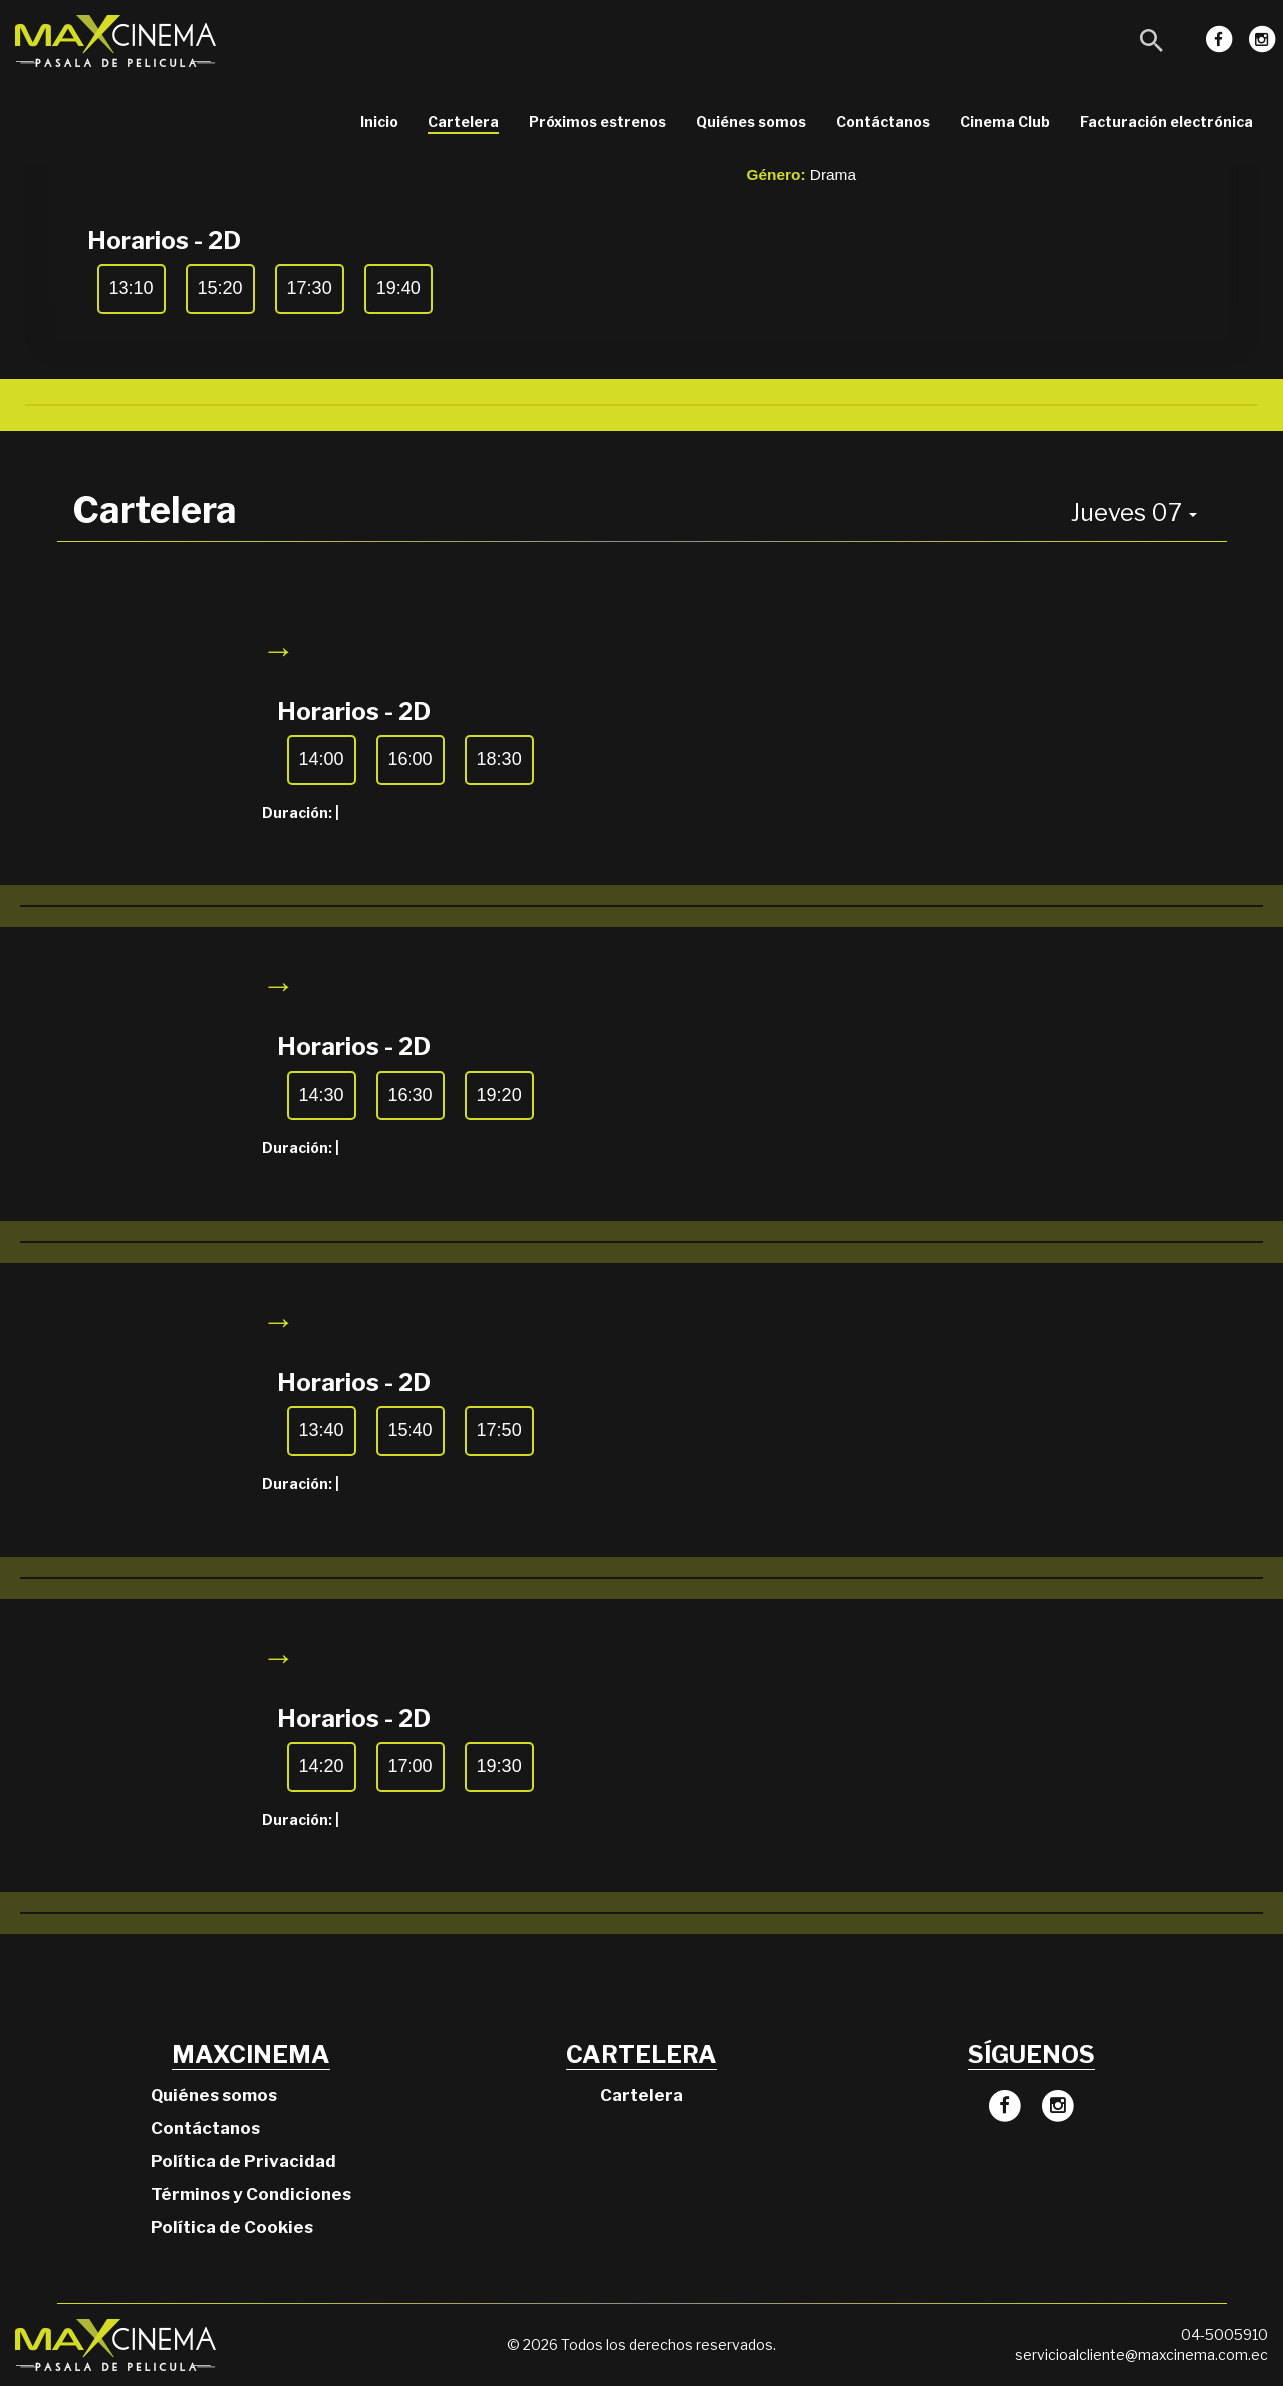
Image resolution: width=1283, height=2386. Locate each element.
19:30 (499, 1766)
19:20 (499, 1095)
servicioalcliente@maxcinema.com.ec (1141, 2354)
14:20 (321, 1766)
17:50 (499, 1430)
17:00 (410, 1766)
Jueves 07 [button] (1134, 512)
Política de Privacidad (243, 2161)
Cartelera (463, 121)
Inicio (379, 121)
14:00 (321, 759)
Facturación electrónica (1166, 121)
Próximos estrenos (597, 121)
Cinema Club (1005, 121)
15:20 (220, 288)
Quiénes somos (751, 121)
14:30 (321, 1095)
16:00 (410, 759)
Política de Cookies (232, 2227)
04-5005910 (1224, 2334)
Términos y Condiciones (251, 2194)
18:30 (499, 759)
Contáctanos (883, 121)
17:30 (309, 288)
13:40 (321, 1430)
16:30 (410, 1095)
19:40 (398, 288)
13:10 (131, 288)
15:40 (410, 1430)
